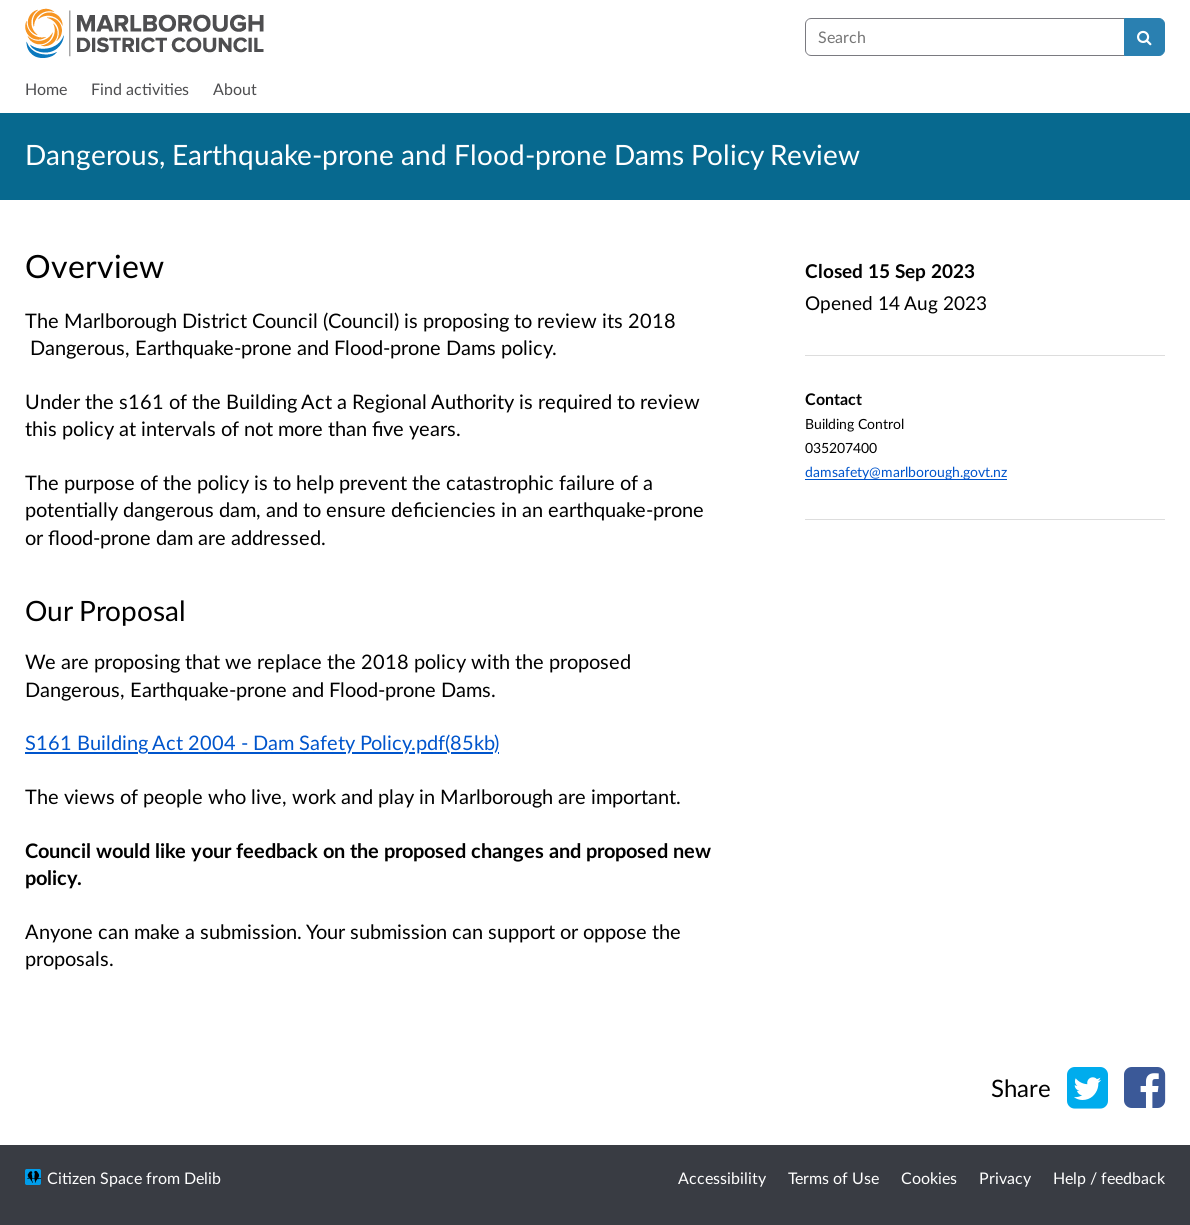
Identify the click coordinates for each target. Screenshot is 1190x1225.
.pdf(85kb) (455, 742)
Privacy (1005, 1177)
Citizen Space (94, 1177)
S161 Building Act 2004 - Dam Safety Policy (218, 742)
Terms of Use (833, 1177)
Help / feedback (1109, 1177)
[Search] (1144, 37)
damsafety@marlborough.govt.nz (906, 471)
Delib (202, 1177)
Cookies (929, 1177)
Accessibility (722, 1177)
